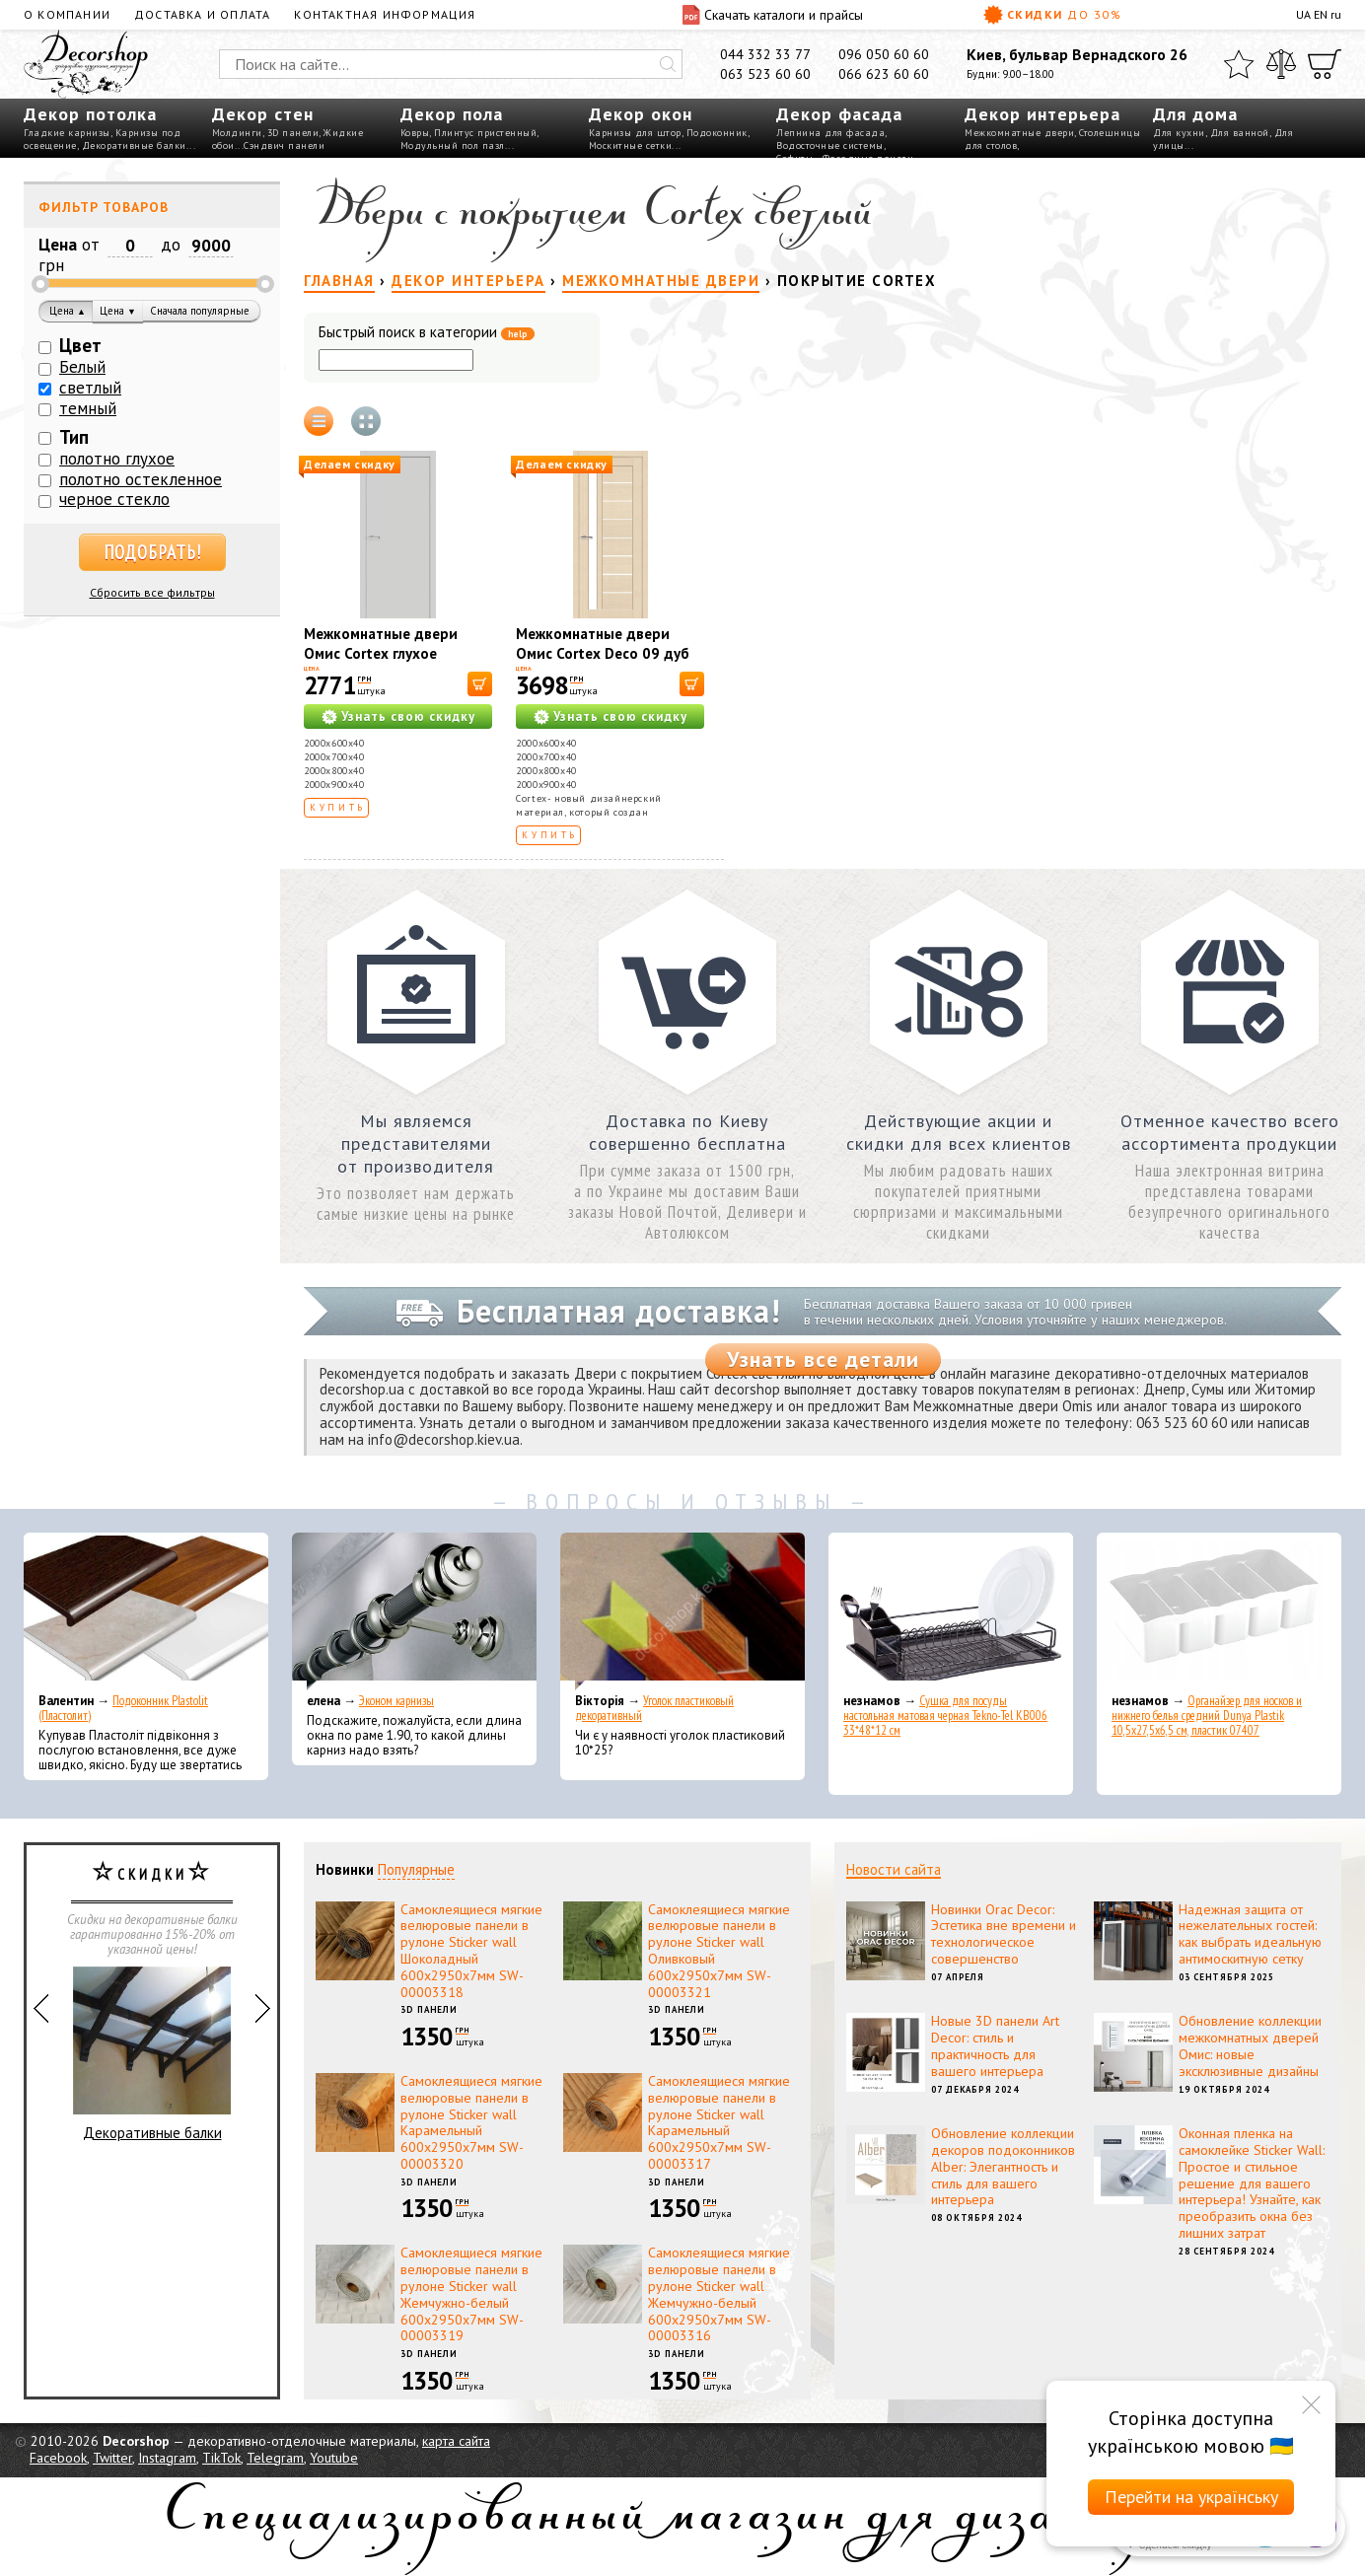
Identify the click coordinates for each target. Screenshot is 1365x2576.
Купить (338, 807)
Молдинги (237, 132)
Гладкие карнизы (67, 132)
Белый (82, 367)
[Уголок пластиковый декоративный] (682, 1611)
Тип (74, 437)
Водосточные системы (830, 145)
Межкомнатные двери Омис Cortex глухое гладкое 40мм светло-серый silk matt (381, 663)
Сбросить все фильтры (152, 592)
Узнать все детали (823, 1359)
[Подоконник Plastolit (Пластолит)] (146, 1611)
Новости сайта (893, 1869)
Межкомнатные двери (1019, 132)
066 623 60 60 (883, 74)
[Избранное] (1239, 64)
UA (1303, 14)
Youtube (334, 2458)
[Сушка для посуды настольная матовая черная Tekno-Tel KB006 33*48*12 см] (950, 1611)
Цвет (80, 345)
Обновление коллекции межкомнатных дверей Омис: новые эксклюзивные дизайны (1250, 2045)
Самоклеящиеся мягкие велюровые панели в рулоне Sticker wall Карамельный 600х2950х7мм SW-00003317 (719, 2122)
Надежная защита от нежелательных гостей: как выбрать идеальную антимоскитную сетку (1250, 1934)
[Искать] (668, 64)
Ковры (415, 132)
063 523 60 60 (765, 74)
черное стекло (114, 499)
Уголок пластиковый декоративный (654, 1708)
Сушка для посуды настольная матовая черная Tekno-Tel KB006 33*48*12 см (945, 1715)
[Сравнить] (1281, 64)
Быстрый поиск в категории (427, 332)
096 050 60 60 (883, 54)
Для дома (1195, 114)
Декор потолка (90, 114)
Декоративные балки (134, 145)
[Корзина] (1324, 64)
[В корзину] (479, 684)
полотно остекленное (140, 479)
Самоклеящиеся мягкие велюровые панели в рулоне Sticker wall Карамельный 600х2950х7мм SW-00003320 (471, 2122)
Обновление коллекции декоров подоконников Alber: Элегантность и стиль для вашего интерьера (1003, 2166)
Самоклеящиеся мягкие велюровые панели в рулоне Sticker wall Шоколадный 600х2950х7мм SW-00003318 (471, 1950)
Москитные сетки (631, 145)
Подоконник (717, 132)
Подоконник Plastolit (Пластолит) (123, 1708)
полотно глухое (117, 458)
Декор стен (263, 114)
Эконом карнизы (396, 1700)
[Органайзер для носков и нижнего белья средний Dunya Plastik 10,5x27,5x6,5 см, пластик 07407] (1219, 1611)
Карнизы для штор (635, 132)
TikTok (221, 2458)
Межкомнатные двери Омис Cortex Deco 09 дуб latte (602, 653)
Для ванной (1239, 132)
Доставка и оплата (202, 14)
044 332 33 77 (765, 54)
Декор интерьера (1042, 114)
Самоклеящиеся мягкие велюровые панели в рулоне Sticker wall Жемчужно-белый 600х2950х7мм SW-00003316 (719, 2294)
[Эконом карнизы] (414, 1611)
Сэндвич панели (284, 145)
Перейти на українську (1191, 2496)
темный (87, 408)
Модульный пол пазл (452, 145)
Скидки (1052, 15)
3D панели (293, 132)
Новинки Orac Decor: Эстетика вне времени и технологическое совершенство (1003, 1934)
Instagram (167, 2458)
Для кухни (1179, 132)
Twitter (112, 2458)
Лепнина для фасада (830, 132)
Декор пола (451, 114)
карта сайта (456, 2441)
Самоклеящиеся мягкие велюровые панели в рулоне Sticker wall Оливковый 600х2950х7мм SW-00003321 (719, 1950)
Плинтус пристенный (485, 132)
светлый (90, 387)
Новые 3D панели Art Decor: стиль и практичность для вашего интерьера (995, 2045)
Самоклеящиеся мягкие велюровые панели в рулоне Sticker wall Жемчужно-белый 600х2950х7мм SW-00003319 (471, 2294)
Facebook (58, 2458)
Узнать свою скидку (408, 716)
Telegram (275, 2458)
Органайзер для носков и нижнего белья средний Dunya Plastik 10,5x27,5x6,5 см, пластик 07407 (1207, 1715)
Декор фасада (839, 114)
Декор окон (640, 114)
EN (1321, 14)
